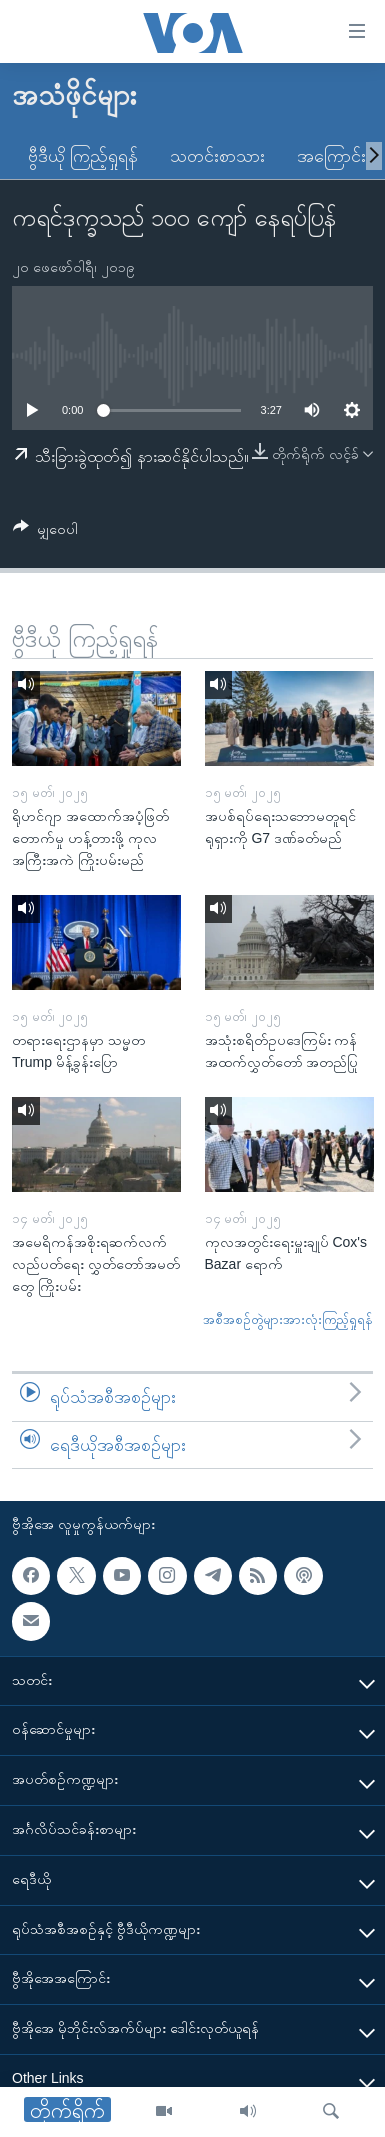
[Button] (45, 532)
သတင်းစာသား (217, 156)
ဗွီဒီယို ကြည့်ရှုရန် (83, 156)
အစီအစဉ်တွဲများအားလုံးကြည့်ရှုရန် (288, 1319)
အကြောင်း (331, 156)
